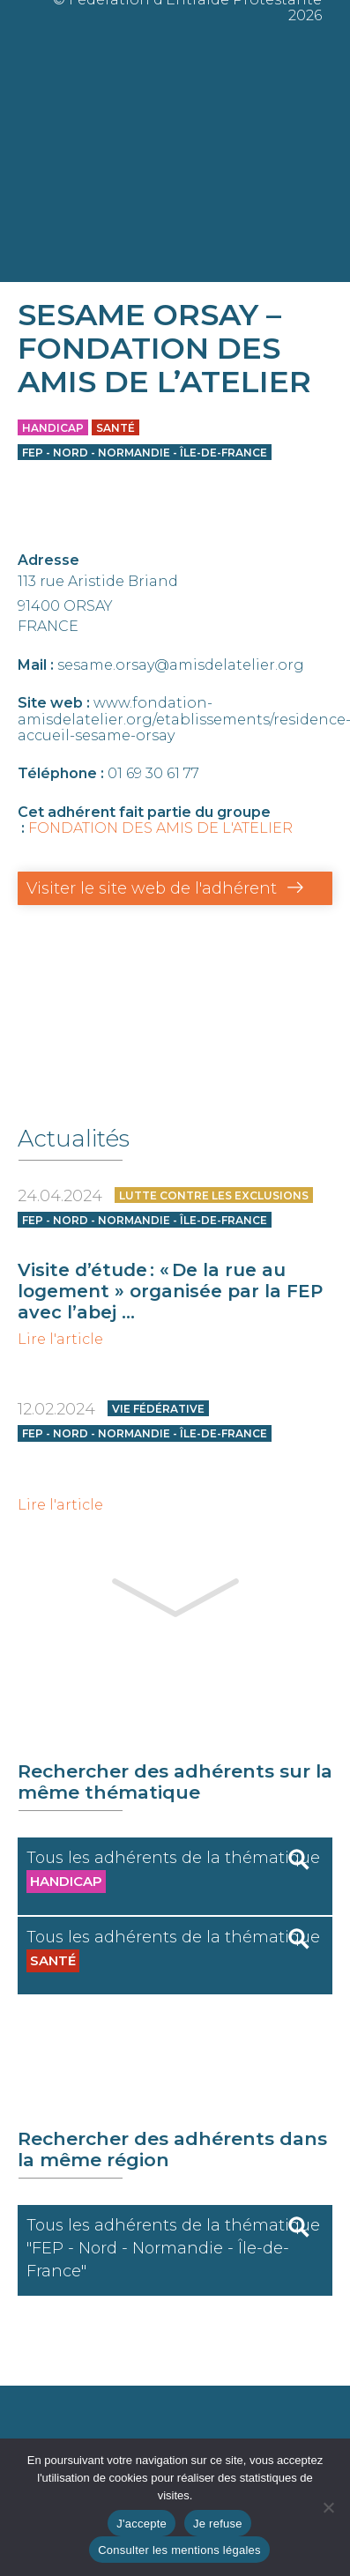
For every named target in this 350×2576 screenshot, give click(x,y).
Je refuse (217, 2523)
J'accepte (141, 2523)
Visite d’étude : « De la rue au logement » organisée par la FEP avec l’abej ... (170, 1291)
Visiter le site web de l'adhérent (151, 888)
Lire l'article (60, 1339)
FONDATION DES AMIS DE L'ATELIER (160, 828)
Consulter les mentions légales (179, 2550)
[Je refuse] (328, 2507)
